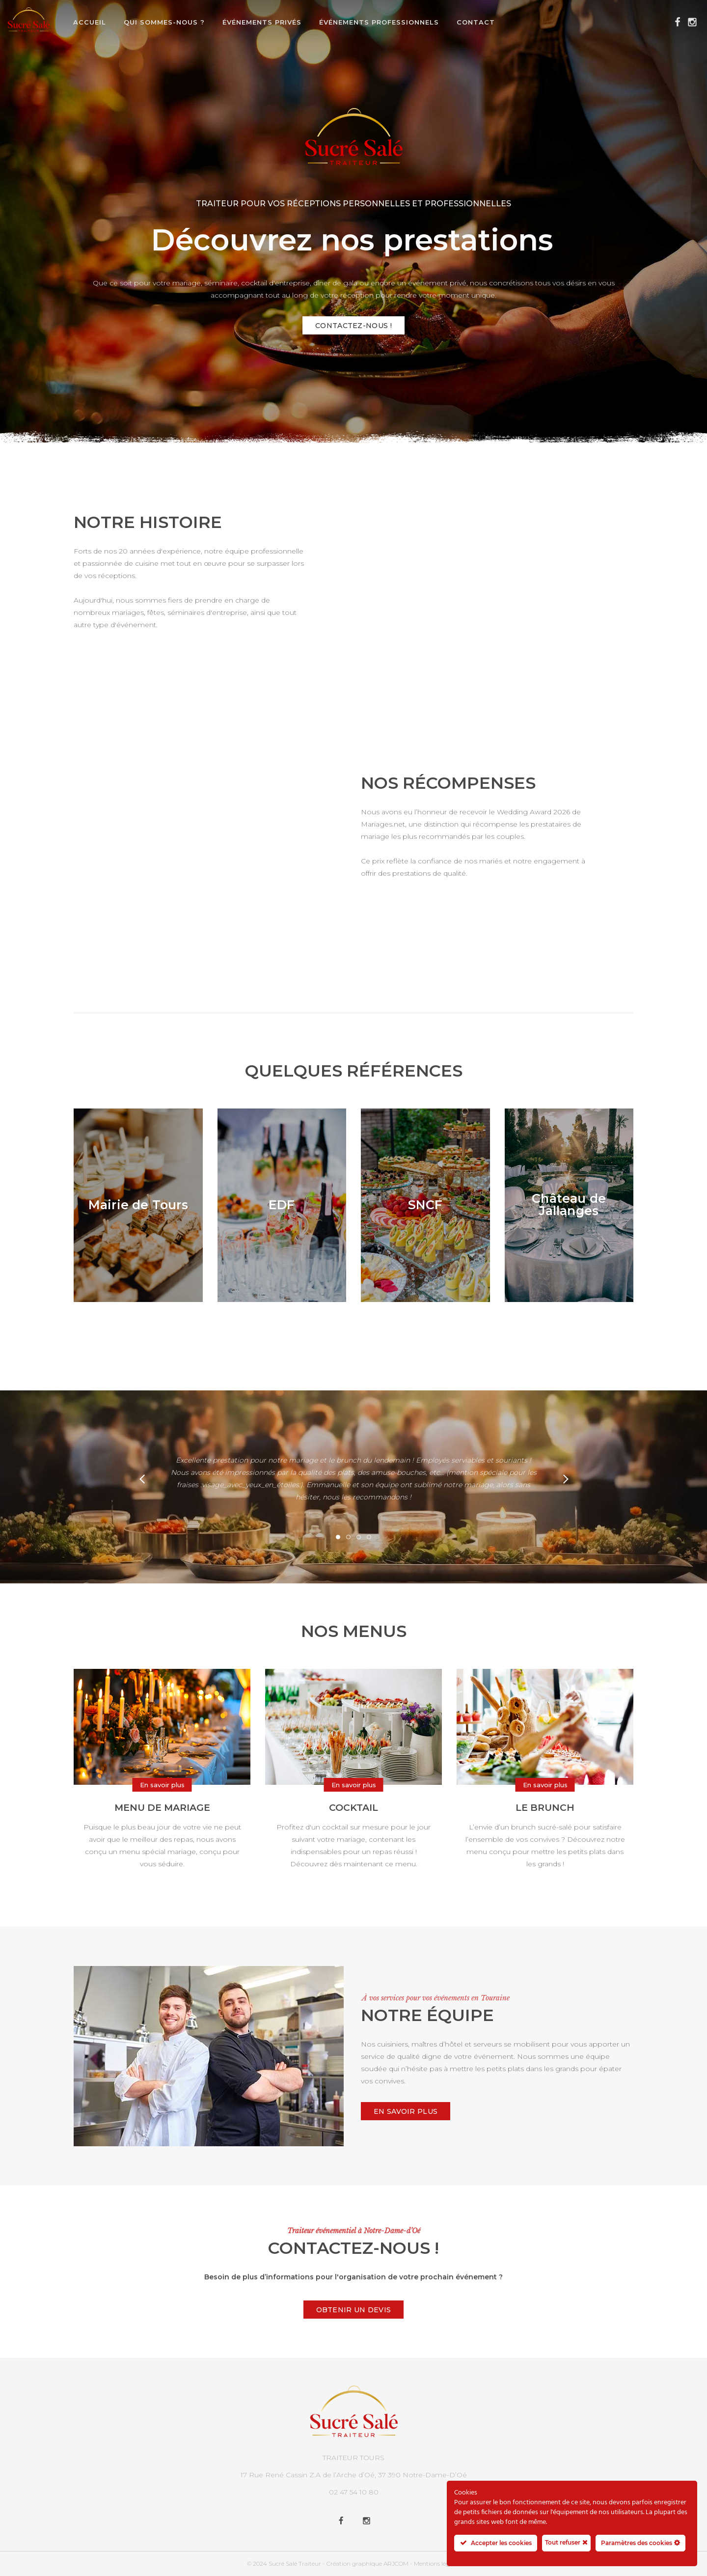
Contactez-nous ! (353, 325)
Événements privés (261, 22)
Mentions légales (437, 2563)
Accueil (89, 22)
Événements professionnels (379, 22)
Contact (476, 22)
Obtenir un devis (353, 2309)
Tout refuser (566, 2542)
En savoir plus (405, 2111)
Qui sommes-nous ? (164, 22)
